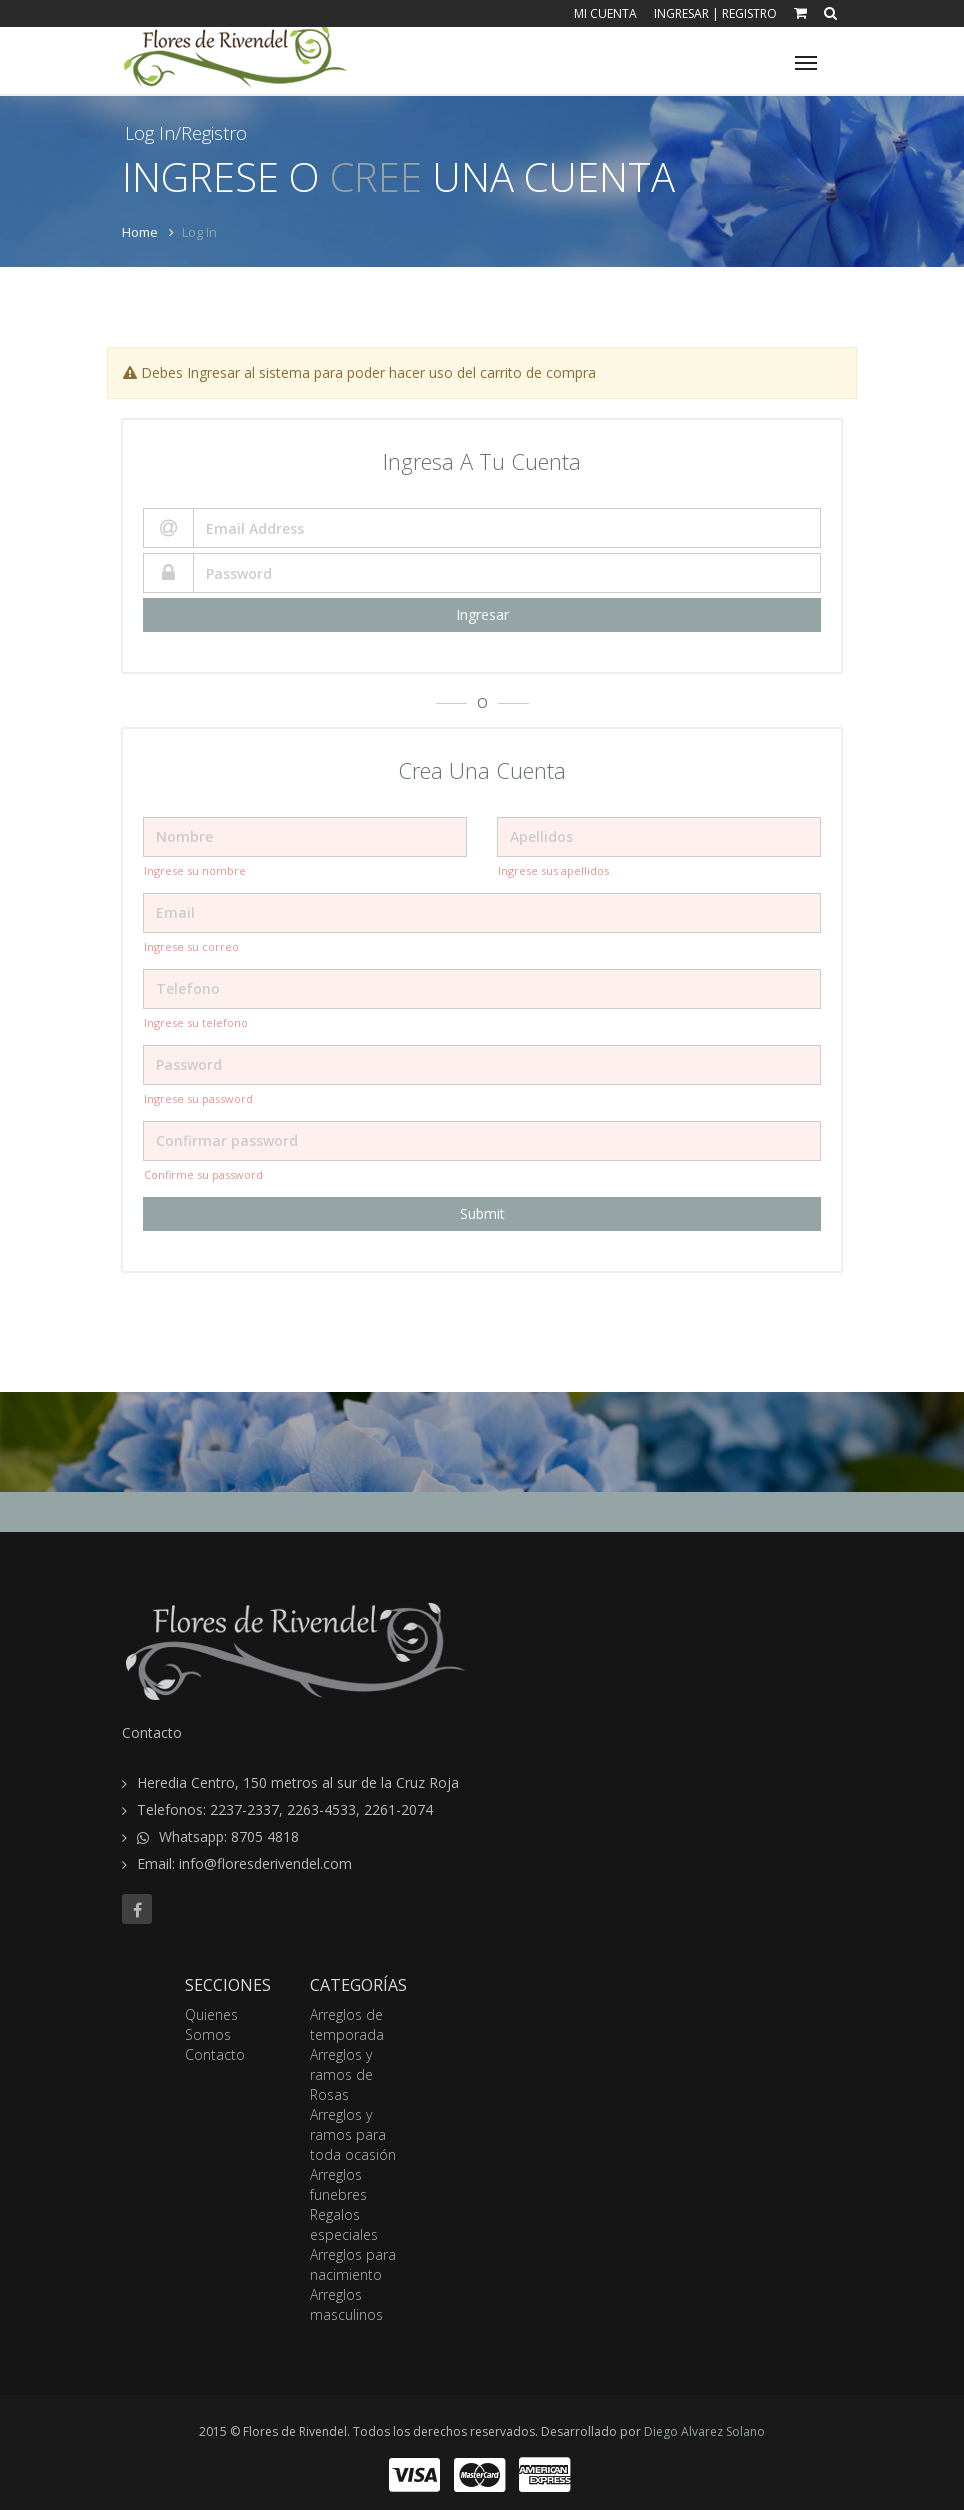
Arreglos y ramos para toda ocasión (353, 2134)
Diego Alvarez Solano (704, 2431)
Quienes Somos (211, 2024)
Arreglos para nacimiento (353, 2264)
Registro (749, 13)
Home (140, 232)
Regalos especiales (344, 2224)
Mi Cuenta (605, 13)
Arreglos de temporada (347, 2024)
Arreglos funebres (338, 2184)
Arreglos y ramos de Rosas (341, 2074)
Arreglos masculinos (346, 2304)
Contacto (215, 2054)
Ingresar (681, 13)
